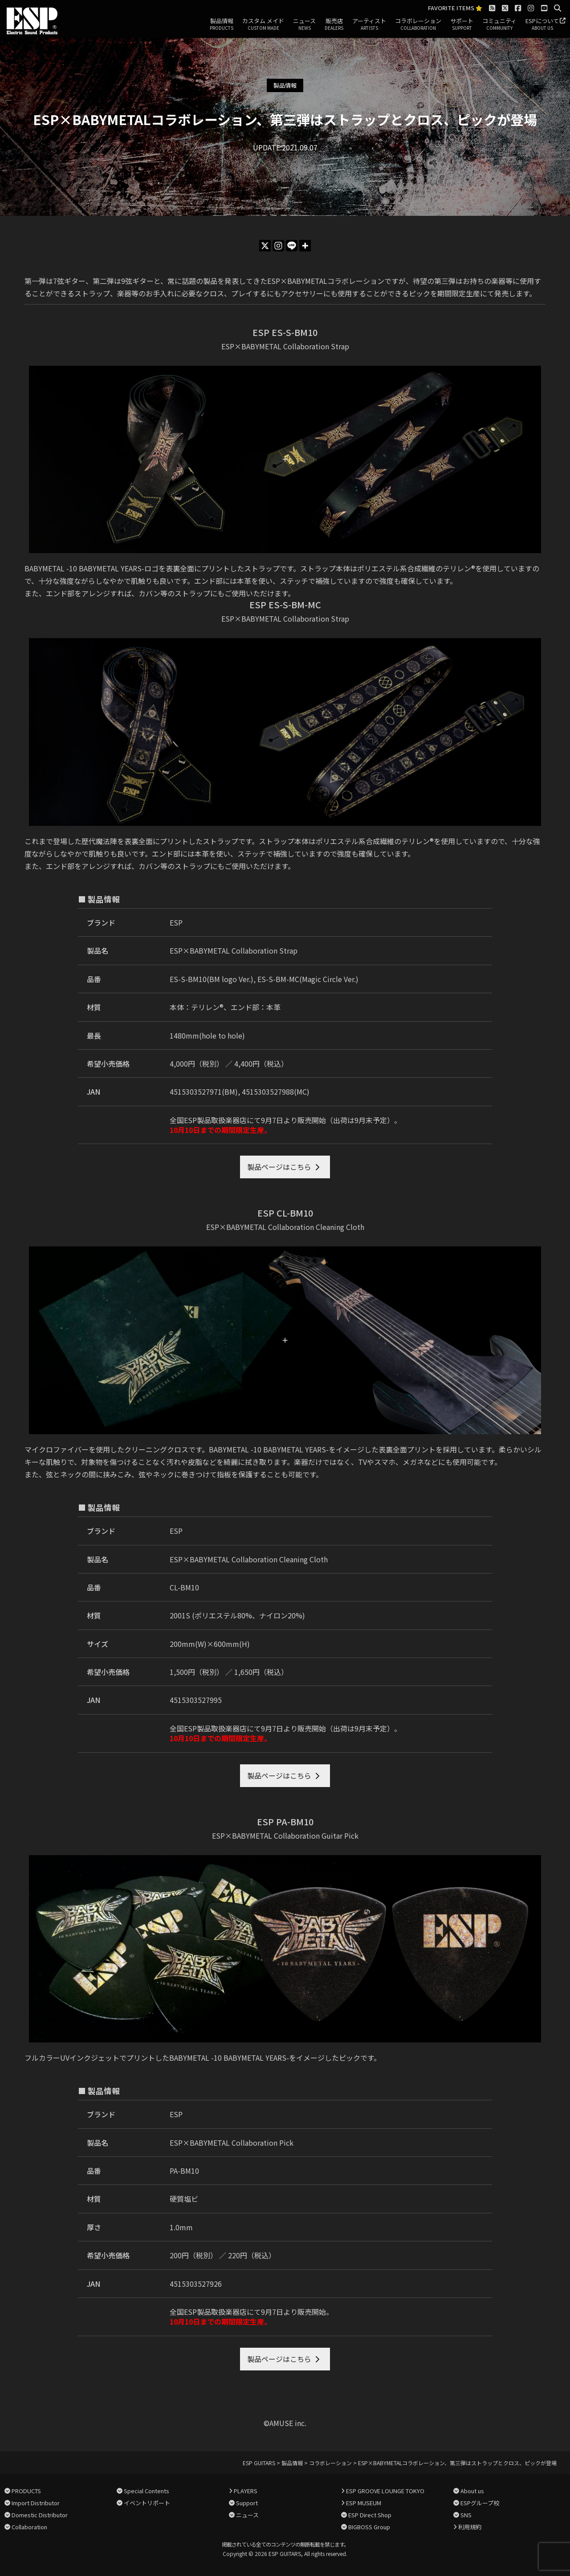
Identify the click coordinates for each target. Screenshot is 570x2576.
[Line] (291, 245)
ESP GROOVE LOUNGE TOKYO (385, 2491)
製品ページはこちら (279, 1166)
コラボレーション (418, 24)
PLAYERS (245, 2491)
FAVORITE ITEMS (455, 8)
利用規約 (469, 2527)
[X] (265, 245)
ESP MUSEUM (363, 2503)
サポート (461, 24)
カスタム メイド (263, 24)
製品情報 (221, 24)
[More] (305, 245)
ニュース (304, 24)
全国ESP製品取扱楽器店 (208, 1120)
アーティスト (369, 24)
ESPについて (542, 24)
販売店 (334, 24)
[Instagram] (278, 245)
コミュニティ (499, 24)
